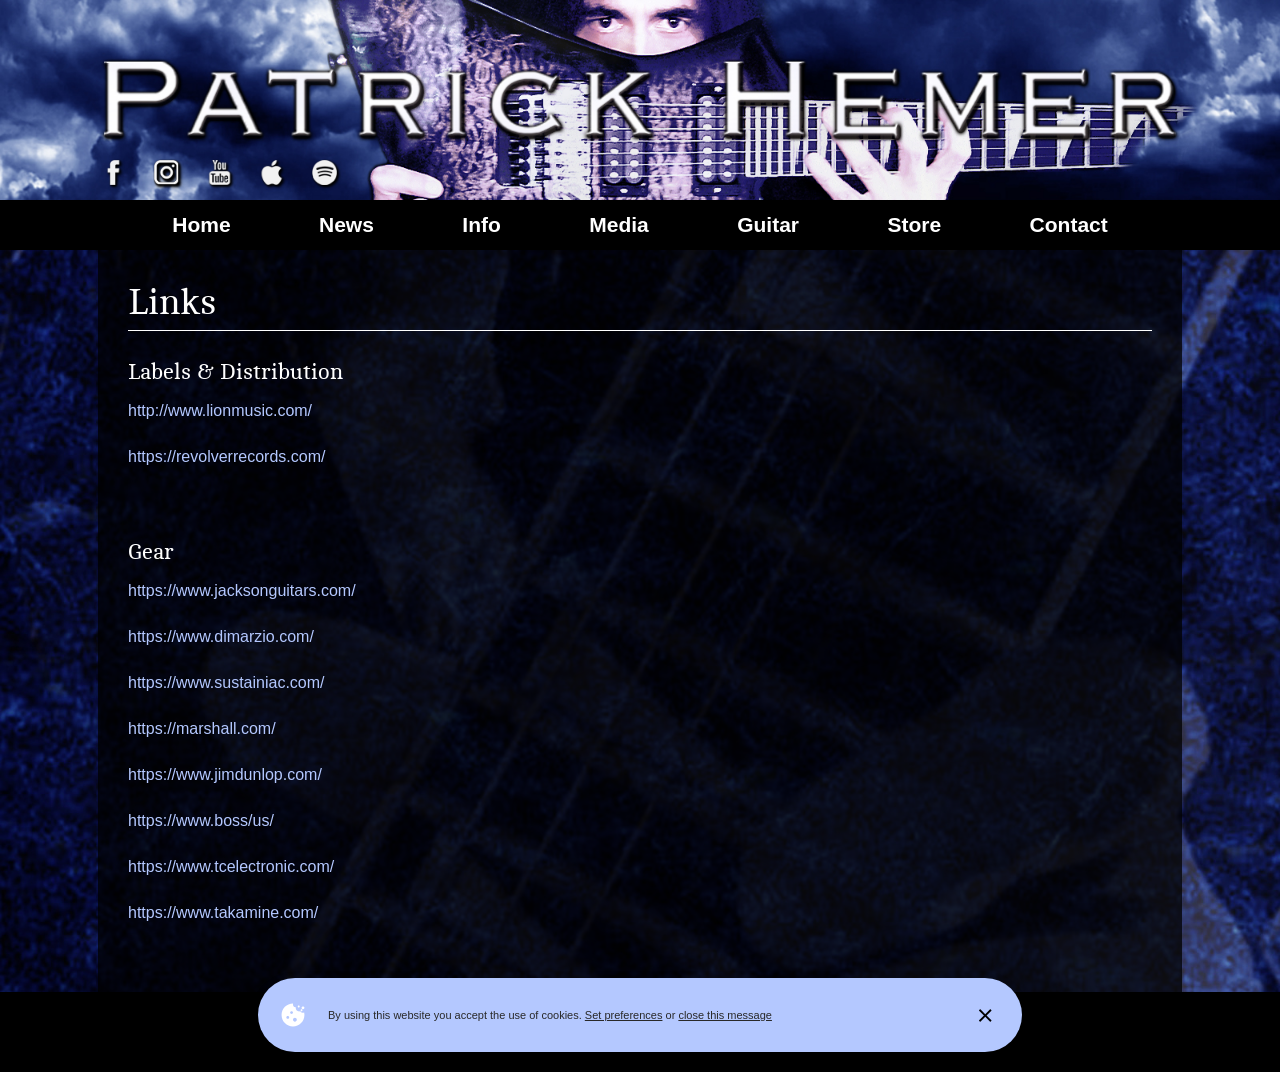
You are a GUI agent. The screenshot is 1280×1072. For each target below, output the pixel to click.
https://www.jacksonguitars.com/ (242, 590)
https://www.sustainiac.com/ (226, 682)
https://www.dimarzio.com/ (221, 636)
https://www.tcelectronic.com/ (231, 866)
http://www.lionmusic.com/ (220, 410)
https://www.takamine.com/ (223, 912)
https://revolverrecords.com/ (226, 456)
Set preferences (624, 1015)
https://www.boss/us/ (201, 820)
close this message (725, 1015)
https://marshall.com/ (202, 728)
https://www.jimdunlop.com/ (225, 774)
